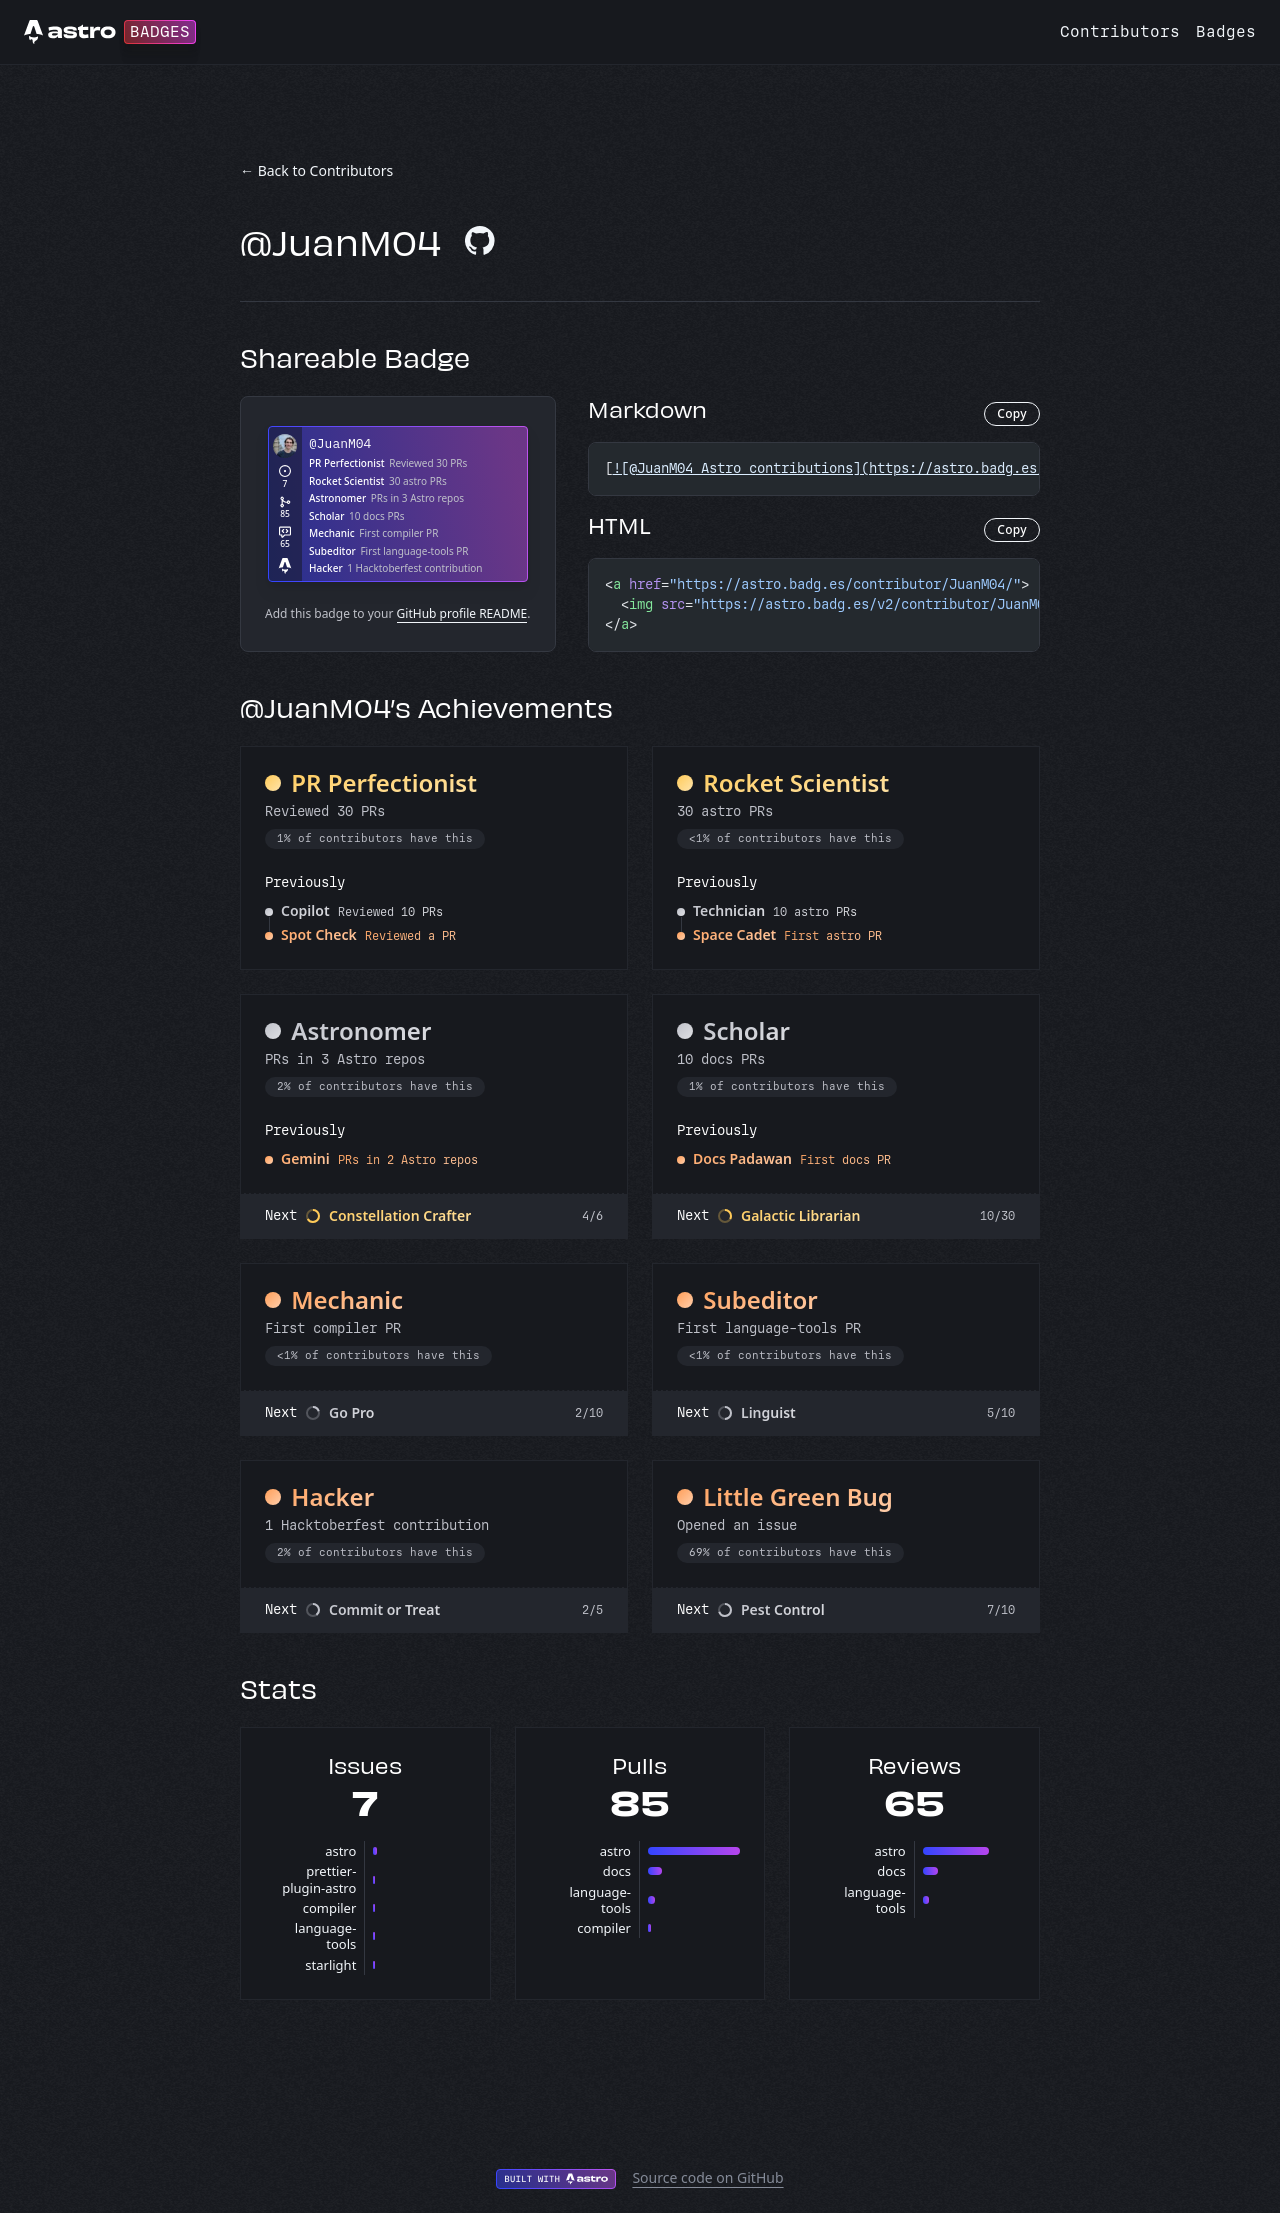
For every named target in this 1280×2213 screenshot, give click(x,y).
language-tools (326, 1936)
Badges (1226, 31)
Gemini (305, 1158)
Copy (1012, 413)
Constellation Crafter (400, 1215)
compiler (330, 1908)
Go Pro (352, 1412)
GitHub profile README (462, 613)
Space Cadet (734, 934)
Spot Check (319, 934)
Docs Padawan (742, 1158)
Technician (729, 910)
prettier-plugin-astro (319, 1879)
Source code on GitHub (707, 2177)
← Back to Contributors (316, 170)
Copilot (305, 910)
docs (617, 1871)
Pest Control (783, 1609)
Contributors (1120, 31)
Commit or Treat (384, 1609)
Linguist (768, 1412)
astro (340, 1851)
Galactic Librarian (800, 1215)
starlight (330, 1965)
